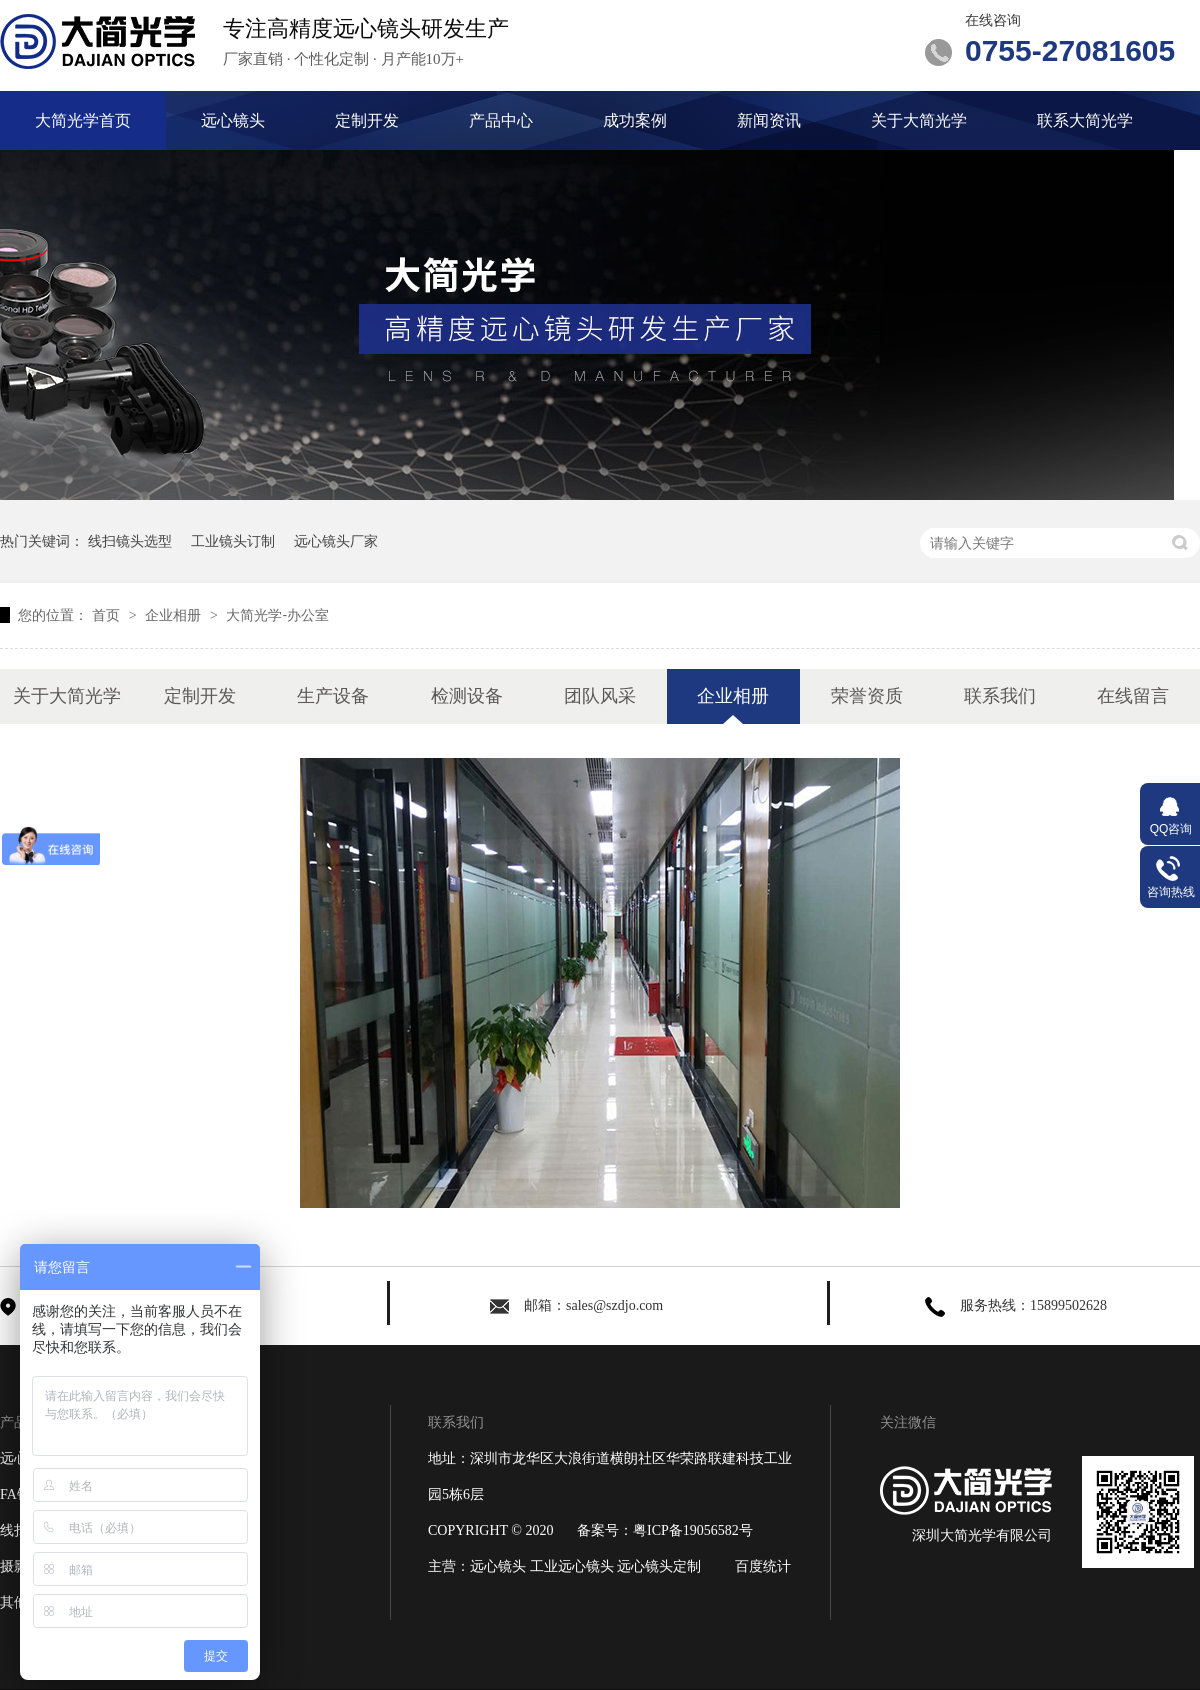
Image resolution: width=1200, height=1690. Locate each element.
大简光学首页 (83, 120)
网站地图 (223, 1602)
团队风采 (600, 696)
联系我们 (1000, 696)
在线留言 (1133, 696)
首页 (108, 615)
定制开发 (367, 120)
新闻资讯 (769, 120)
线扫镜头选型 (130, 541)
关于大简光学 (919, 120)
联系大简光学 (1085, 120)
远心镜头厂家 (336, 541)
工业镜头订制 (233, 541)
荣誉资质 (867, 696)
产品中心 (501, 120)
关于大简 (223, 1566)
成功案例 (635, 120)
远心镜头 (233, 120)
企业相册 (175, 615)
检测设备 (467, 696)
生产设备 (333, 696)
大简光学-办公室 (277, 615)
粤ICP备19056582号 (693, 1530)
